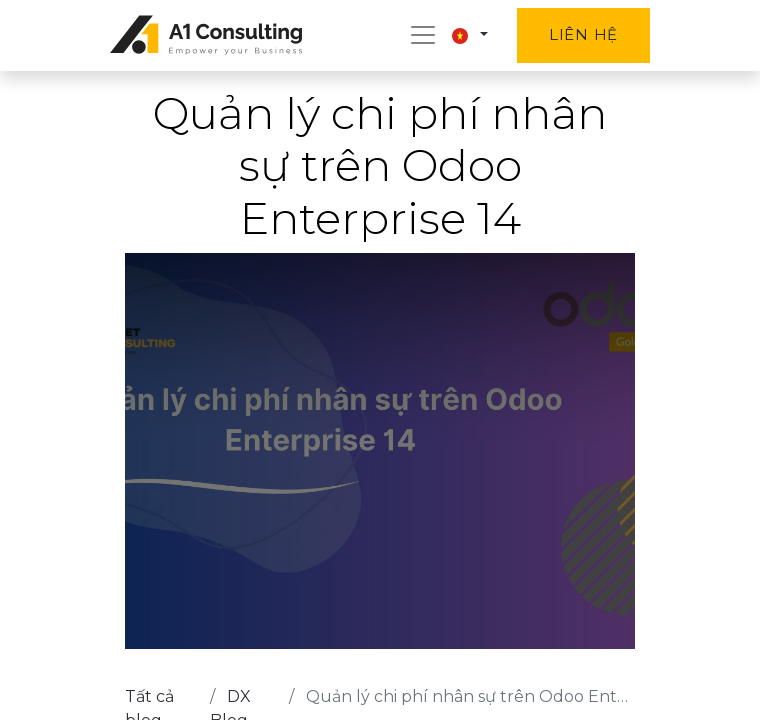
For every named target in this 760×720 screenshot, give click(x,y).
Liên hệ (583, 34)
